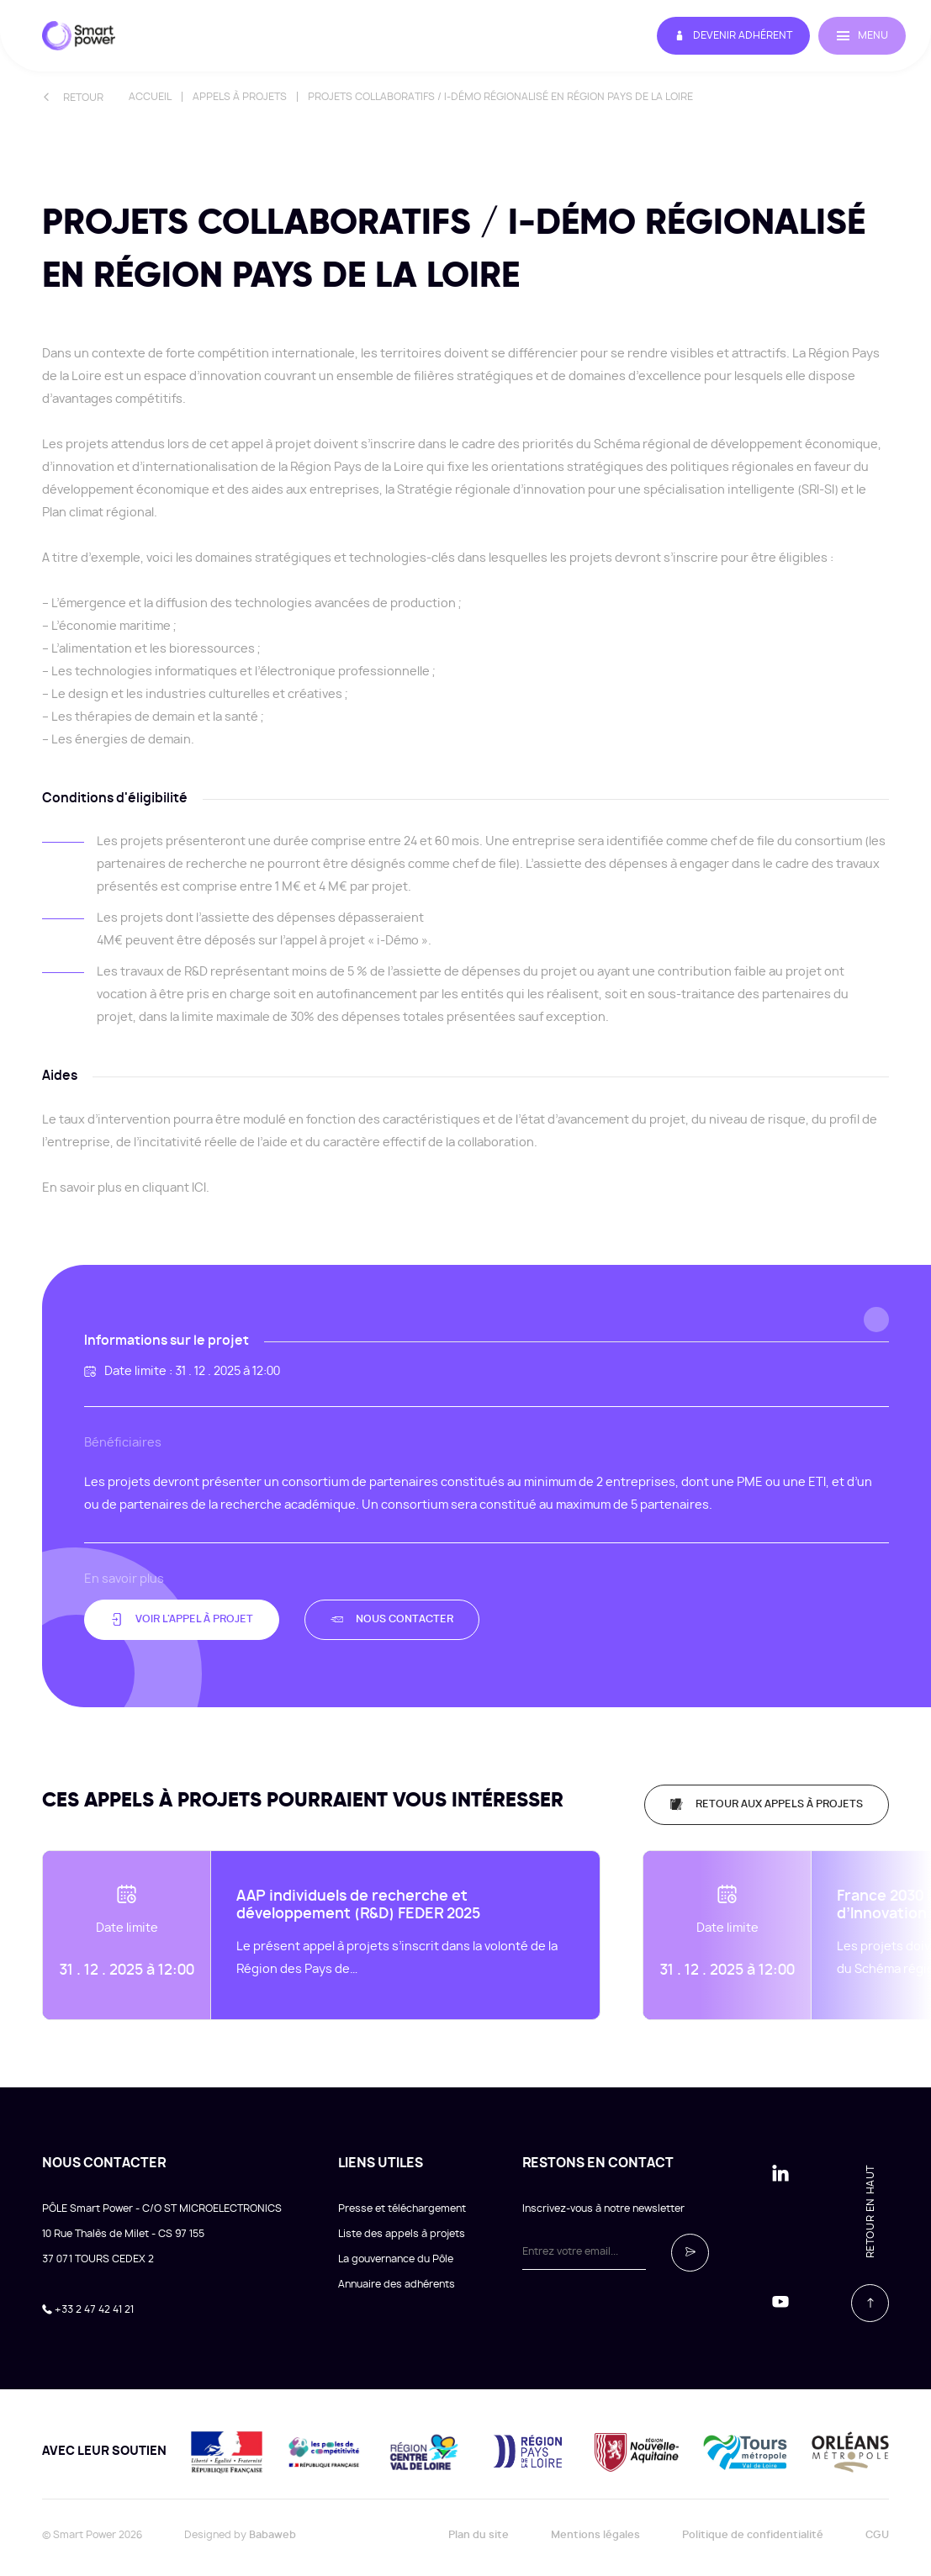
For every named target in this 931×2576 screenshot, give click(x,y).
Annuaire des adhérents (396, 2273)
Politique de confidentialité (752, 2524)
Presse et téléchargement (402, 2198)
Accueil (150, 97)
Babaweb (272, 2524)
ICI (199, 1188)
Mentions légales (595, 2524)
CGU (877, 2524)
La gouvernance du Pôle (395, 2248)
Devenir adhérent (711, 35)
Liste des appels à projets (401, 2223)
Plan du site (478, 2524)
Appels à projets (240, 97)
